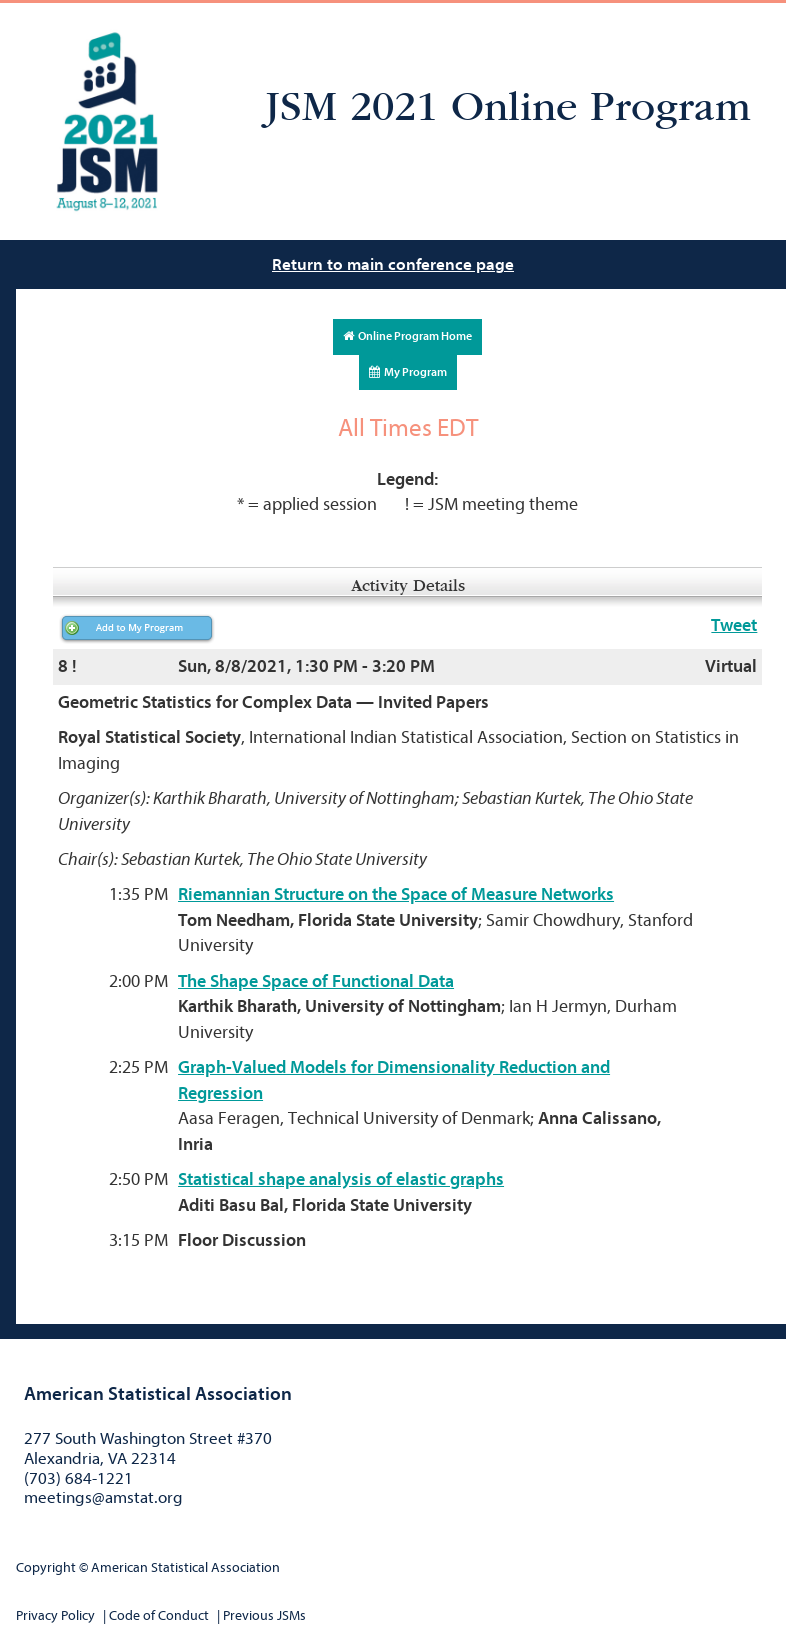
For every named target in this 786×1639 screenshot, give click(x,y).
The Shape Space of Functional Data (316, 981)
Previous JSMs (264, 1615)
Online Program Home (407, 336)
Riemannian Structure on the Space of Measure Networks (396, 894)
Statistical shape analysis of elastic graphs (341, 1179)
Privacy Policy (55, 1615)
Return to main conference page (393, 264)
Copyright (46, 1567)
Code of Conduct (159, 1615)
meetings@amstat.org (103, 1497)
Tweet (734, 625)
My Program (408, 372)
